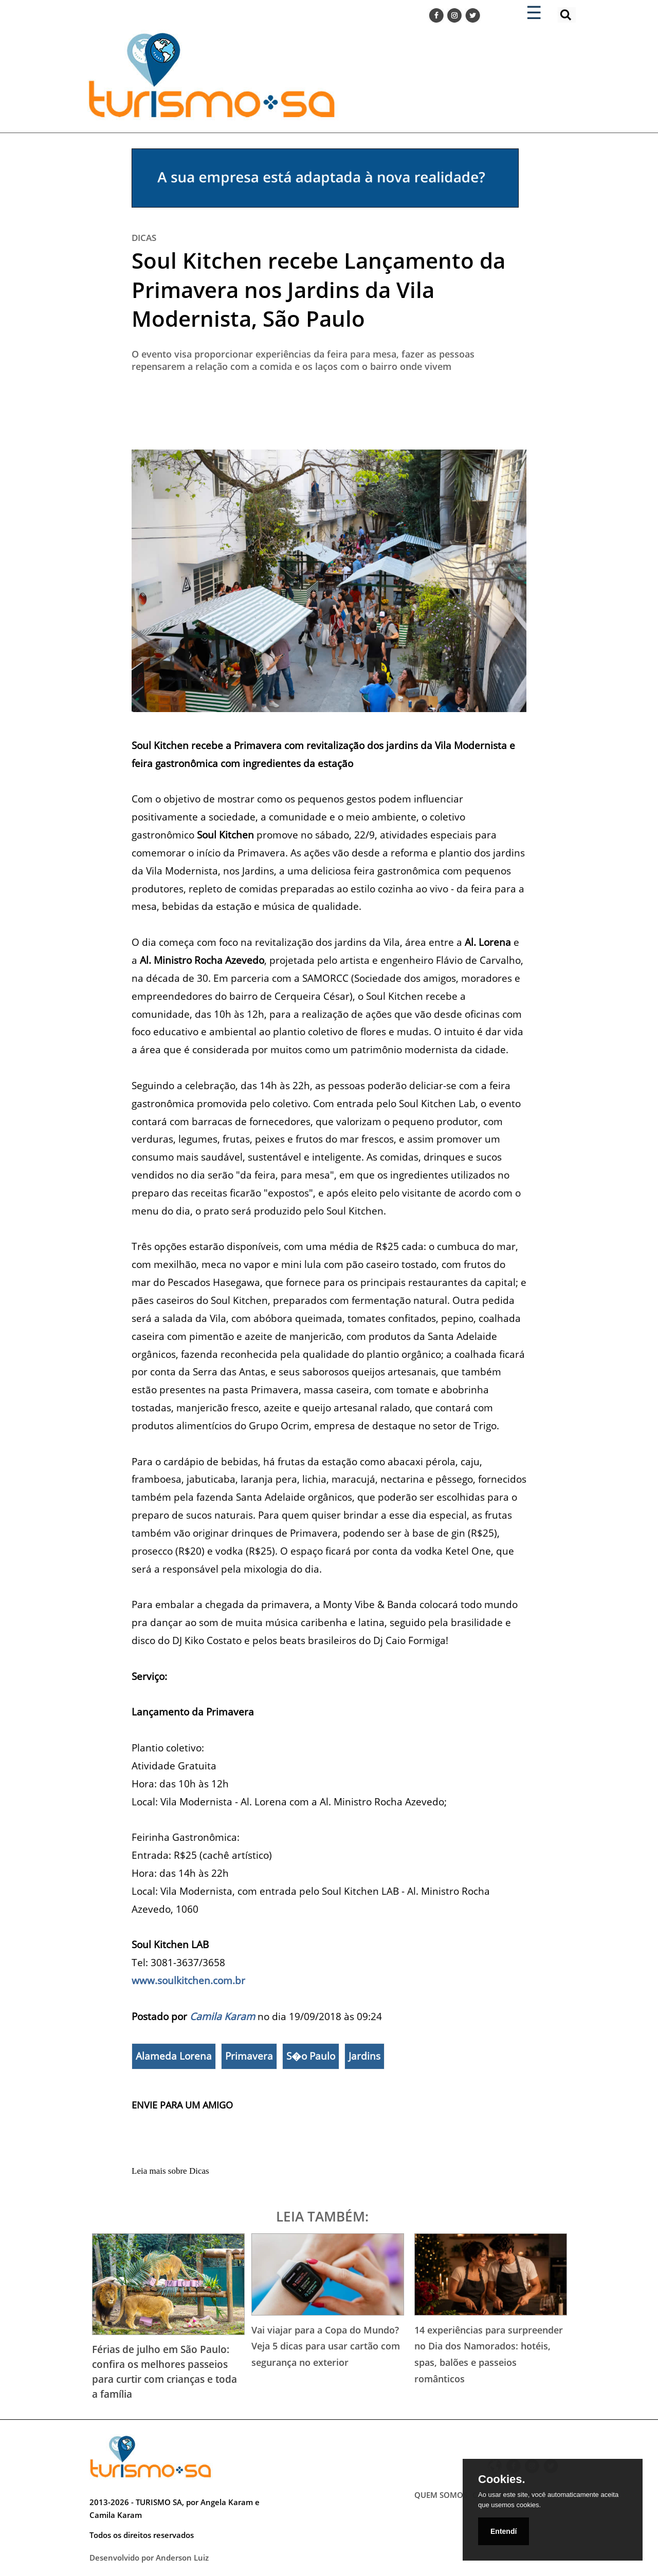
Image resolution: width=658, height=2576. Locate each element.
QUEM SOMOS (440, 2495)
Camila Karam (222, 2016)
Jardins (364, 2056)
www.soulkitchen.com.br (188, 1980)
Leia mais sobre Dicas (170, 2171)
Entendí (503, 2531)
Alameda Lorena (174, 2056)
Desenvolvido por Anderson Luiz (149, 2557)
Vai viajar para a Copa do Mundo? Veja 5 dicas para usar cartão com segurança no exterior (325, 2346)
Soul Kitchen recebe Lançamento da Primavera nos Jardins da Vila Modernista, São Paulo (318, 289)
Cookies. (501, 2479)
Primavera (249, 2056)
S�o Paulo (310, 2056)
